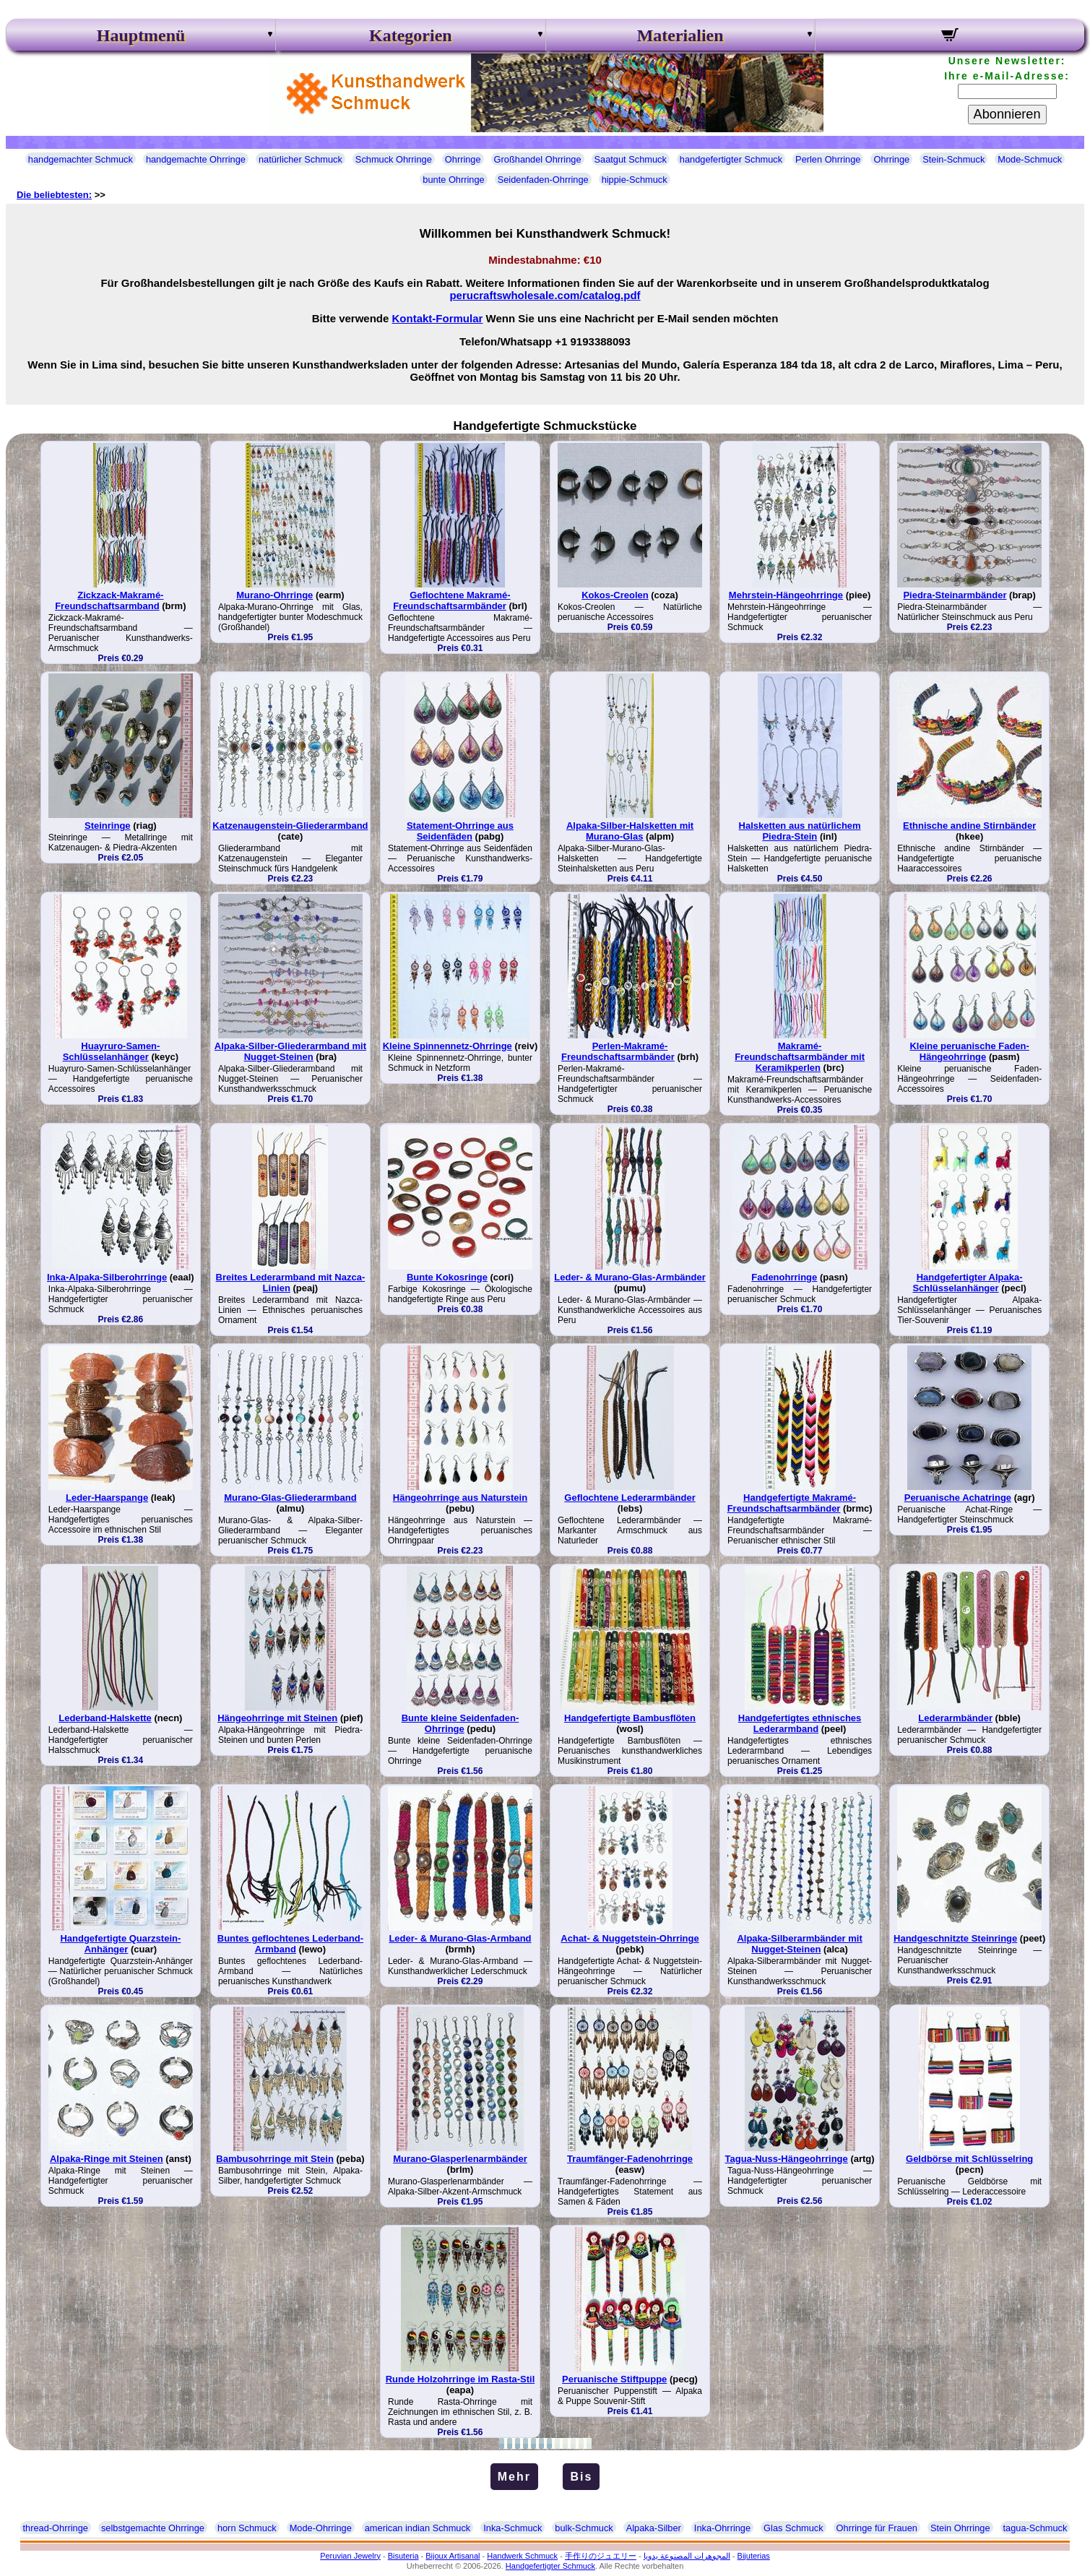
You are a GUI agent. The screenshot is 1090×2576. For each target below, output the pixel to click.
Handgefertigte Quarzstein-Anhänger (120, 1944)
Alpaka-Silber (653, 2528)
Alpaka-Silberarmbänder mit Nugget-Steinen (799, 1944)
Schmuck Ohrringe (393, 159)
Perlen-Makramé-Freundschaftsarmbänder (618, 1051)
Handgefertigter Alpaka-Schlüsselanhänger (967, 1282)
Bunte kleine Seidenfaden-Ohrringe (460, 1723)
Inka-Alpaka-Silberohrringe (107, 1277)
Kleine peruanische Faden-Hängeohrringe (969, 1051)
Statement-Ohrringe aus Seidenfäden (460, 831)
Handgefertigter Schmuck (550, 2566)
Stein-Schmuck (953, 159)
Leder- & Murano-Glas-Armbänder (629, 1277)
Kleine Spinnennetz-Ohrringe (447, 1046)
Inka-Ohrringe (722, 2528)
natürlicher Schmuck (300, 159)
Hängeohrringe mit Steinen (277, 1718)
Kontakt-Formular (437, 318)
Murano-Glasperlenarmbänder (460, 2158)
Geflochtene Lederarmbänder (629, 1497)
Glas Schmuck (793, 2528)
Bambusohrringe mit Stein (275, 2158)
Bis (581, 2477)
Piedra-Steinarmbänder (954, 595)
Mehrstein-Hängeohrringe (786, 595)
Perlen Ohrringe (827, 159)
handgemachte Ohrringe (196, 159)
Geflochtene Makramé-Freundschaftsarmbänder (452, 600)
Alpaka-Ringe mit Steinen (106, 2158)
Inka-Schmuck (512, 2528)
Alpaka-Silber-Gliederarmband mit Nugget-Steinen (290, 1051)
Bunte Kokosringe (447, 1277)
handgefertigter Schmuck (731, 159)
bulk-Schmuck (584, 2528)
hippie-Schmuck (634, 179)
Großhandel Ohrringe (537, 159)
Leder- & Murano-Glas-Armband (460, 1938)
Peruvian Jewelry (350, 2555)
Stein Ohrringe (960, 2528)
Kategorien (410, 35)
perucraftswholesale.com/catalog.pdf (544, 295)
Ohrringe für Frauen (876, 2528)
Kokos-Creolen (614, 595)
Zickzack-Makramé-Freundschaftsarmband (109, 600)
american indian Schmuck (418, 2528)
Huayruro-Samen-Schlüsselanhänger (111, 1051)
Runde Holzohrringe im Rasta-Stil (460, 2379)
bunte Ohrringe (453, 179)
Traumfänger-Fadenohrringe (630, 2158)
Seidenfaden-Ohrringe (543, 179)
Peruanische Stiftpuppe (614, 2379)
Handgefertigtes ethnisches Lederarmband (800, 1723)
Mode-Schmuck (1030, 159)
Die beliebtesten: (54, 194)
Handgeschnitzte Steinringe (955, 1938)
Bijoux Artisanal (452, 2555)
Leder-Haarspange (107, 1497)
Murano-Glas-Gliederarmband (290, 1497)
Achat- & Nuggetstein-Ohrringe (629, 1938)
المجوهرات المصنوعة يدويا (687, 2555)
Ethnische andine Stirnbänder (969, 825)
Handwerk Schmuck (522, 2555)
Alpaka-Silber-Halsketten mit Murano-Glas (629, 831)
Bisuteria (403, 2555)
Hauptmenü (141, 35)
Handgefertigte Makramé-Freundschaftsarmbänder (791, 1503)
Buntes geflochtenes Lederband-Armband (290, 1944)
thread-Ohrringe (55, 2528)
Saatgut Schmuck (630, 159)
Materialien (680, 35)
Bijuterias (754, 2555)
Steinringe (108, 825)
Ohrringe (463, 159)
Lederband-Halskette (105, 1718)
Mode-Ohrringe (321, 2528)
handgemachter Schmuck (80, 159)
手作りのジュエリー (600, 2555)
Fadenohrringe (784, 1277)
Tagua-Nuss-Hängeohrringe (786, 2158)
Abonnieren (1007, 114)
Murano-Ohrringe (274, 595)
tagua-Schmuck (1035, 2528)
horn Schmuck (247, 2528)
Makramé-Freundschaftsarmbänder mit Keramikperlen (800, 1057)
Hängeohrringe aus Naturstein (460, 1497)
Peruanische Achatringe (957, 1497)
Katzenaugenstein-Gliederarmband (290, 825)
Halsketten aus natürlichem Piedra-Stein (800, 831)
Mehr (514, 2477)
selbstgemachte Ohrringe (152, 2528)
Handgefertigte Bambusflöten (630, 1718)
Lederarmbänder (955, 1718)
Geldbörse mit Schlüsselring (969, 2158)
